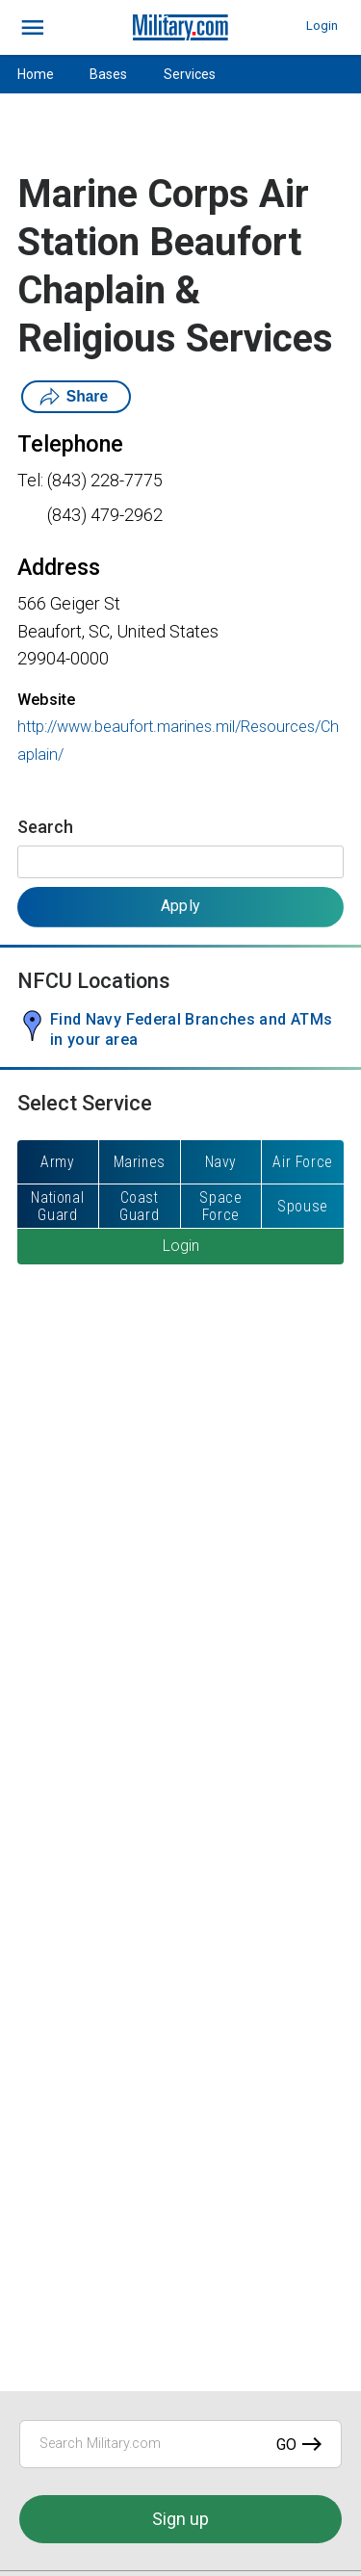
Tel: (30, 480)
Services (190, 74)
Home (35, 74)
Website (46, 699)
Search (45, 827)
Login (322, 25)
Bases (108, 74)
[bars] (33, 28)
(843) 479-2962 (105, 515)
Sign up (180, 2519)
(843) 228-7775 (105, 480)
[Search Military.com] (180, 2444)
